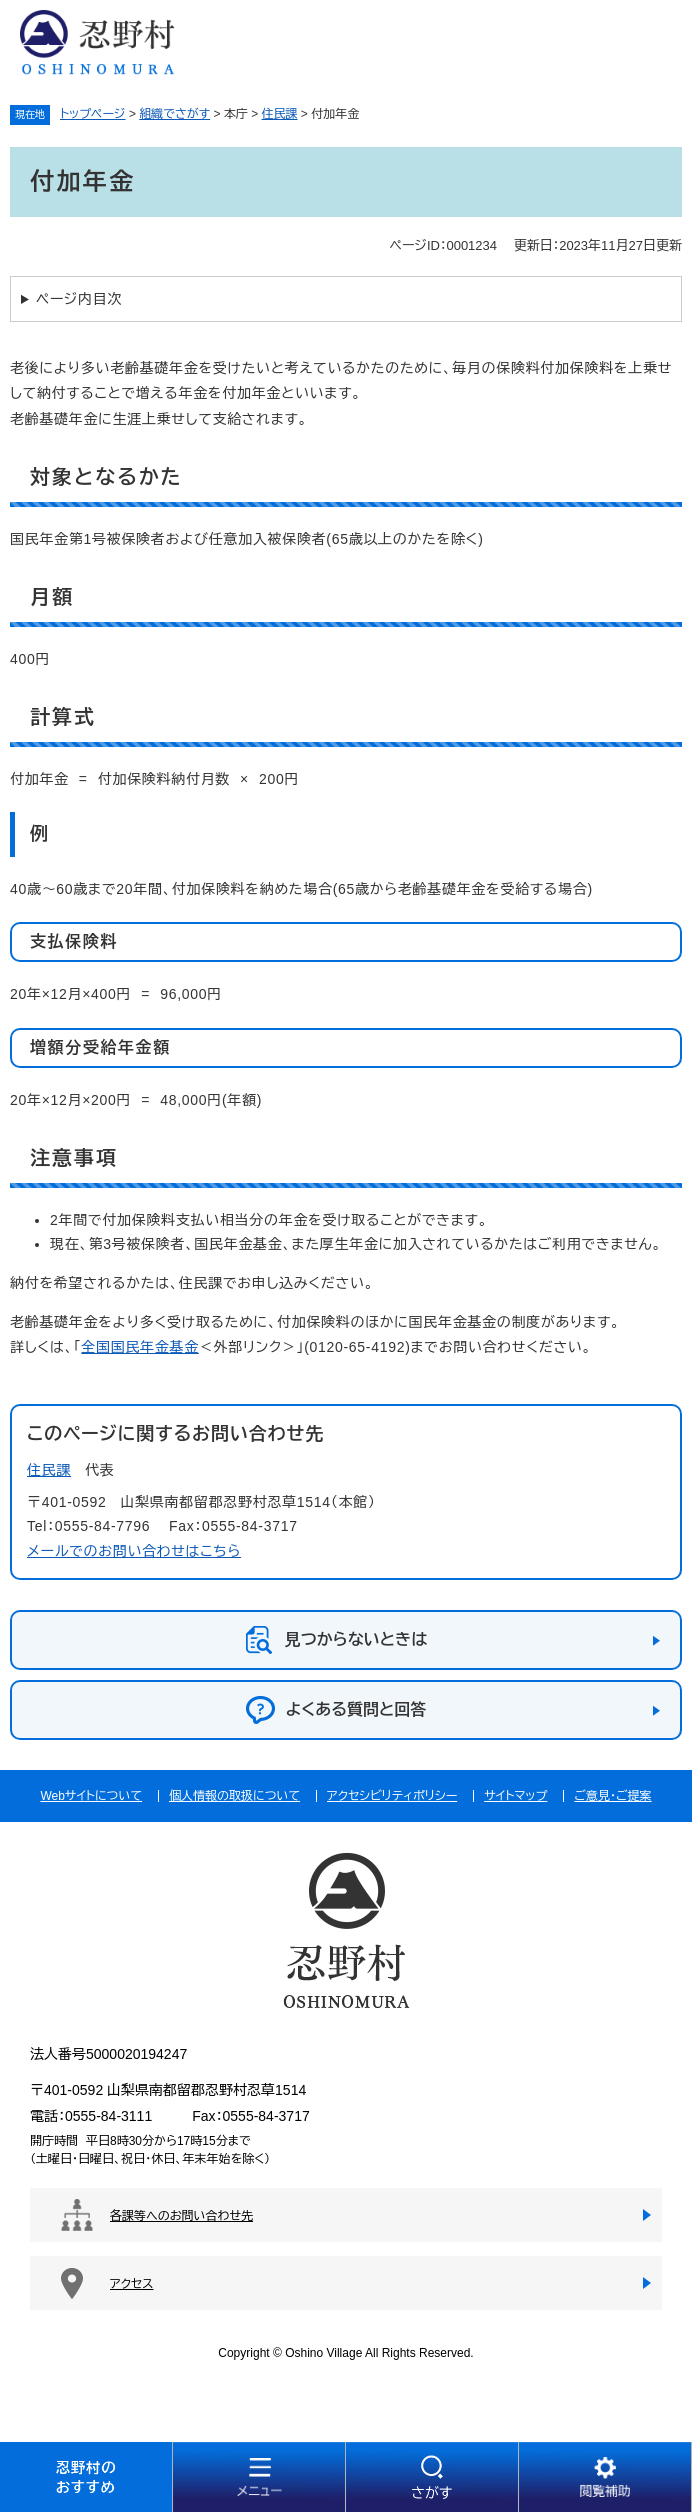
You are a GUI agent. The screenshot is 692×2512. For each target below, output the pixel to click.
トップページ (93, 114)
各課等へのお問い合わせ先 (181, 2216)
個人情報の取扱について (234, 1796)
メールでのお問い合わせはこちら (134, 1551)
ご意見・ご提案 (612, 1796)
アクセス (131, 2284)
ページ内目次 (79, 299)
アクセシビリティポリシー (392, 1796)
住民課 (280, 114)
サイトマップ (515, 1796)
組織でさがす (174, 114)
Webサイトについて (91, 1796)
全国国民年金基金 (140, 1347)
